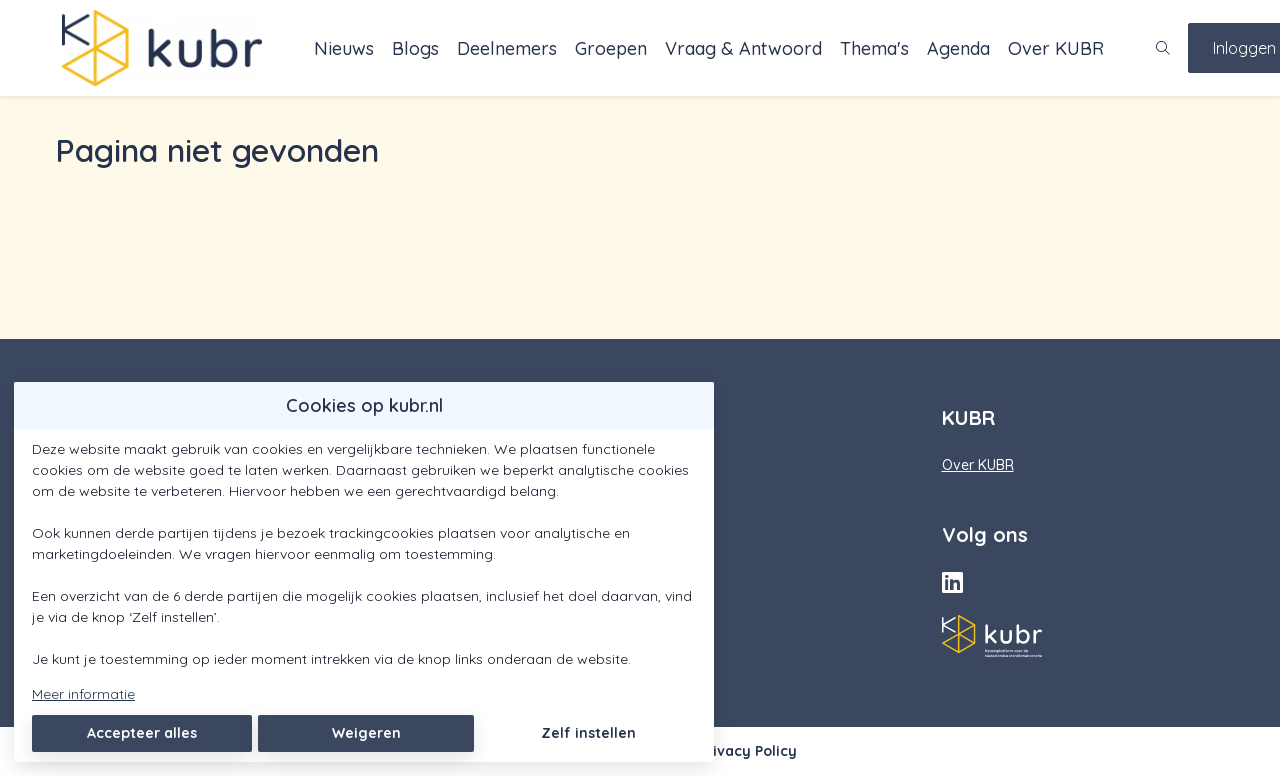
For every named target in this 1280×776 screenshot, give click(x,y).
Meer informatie (83, 694)
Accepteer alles (142, 733)
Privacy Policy (748, 751)
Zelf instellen (588, 733)
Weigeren (366, 733)
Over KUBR (978, 465)
